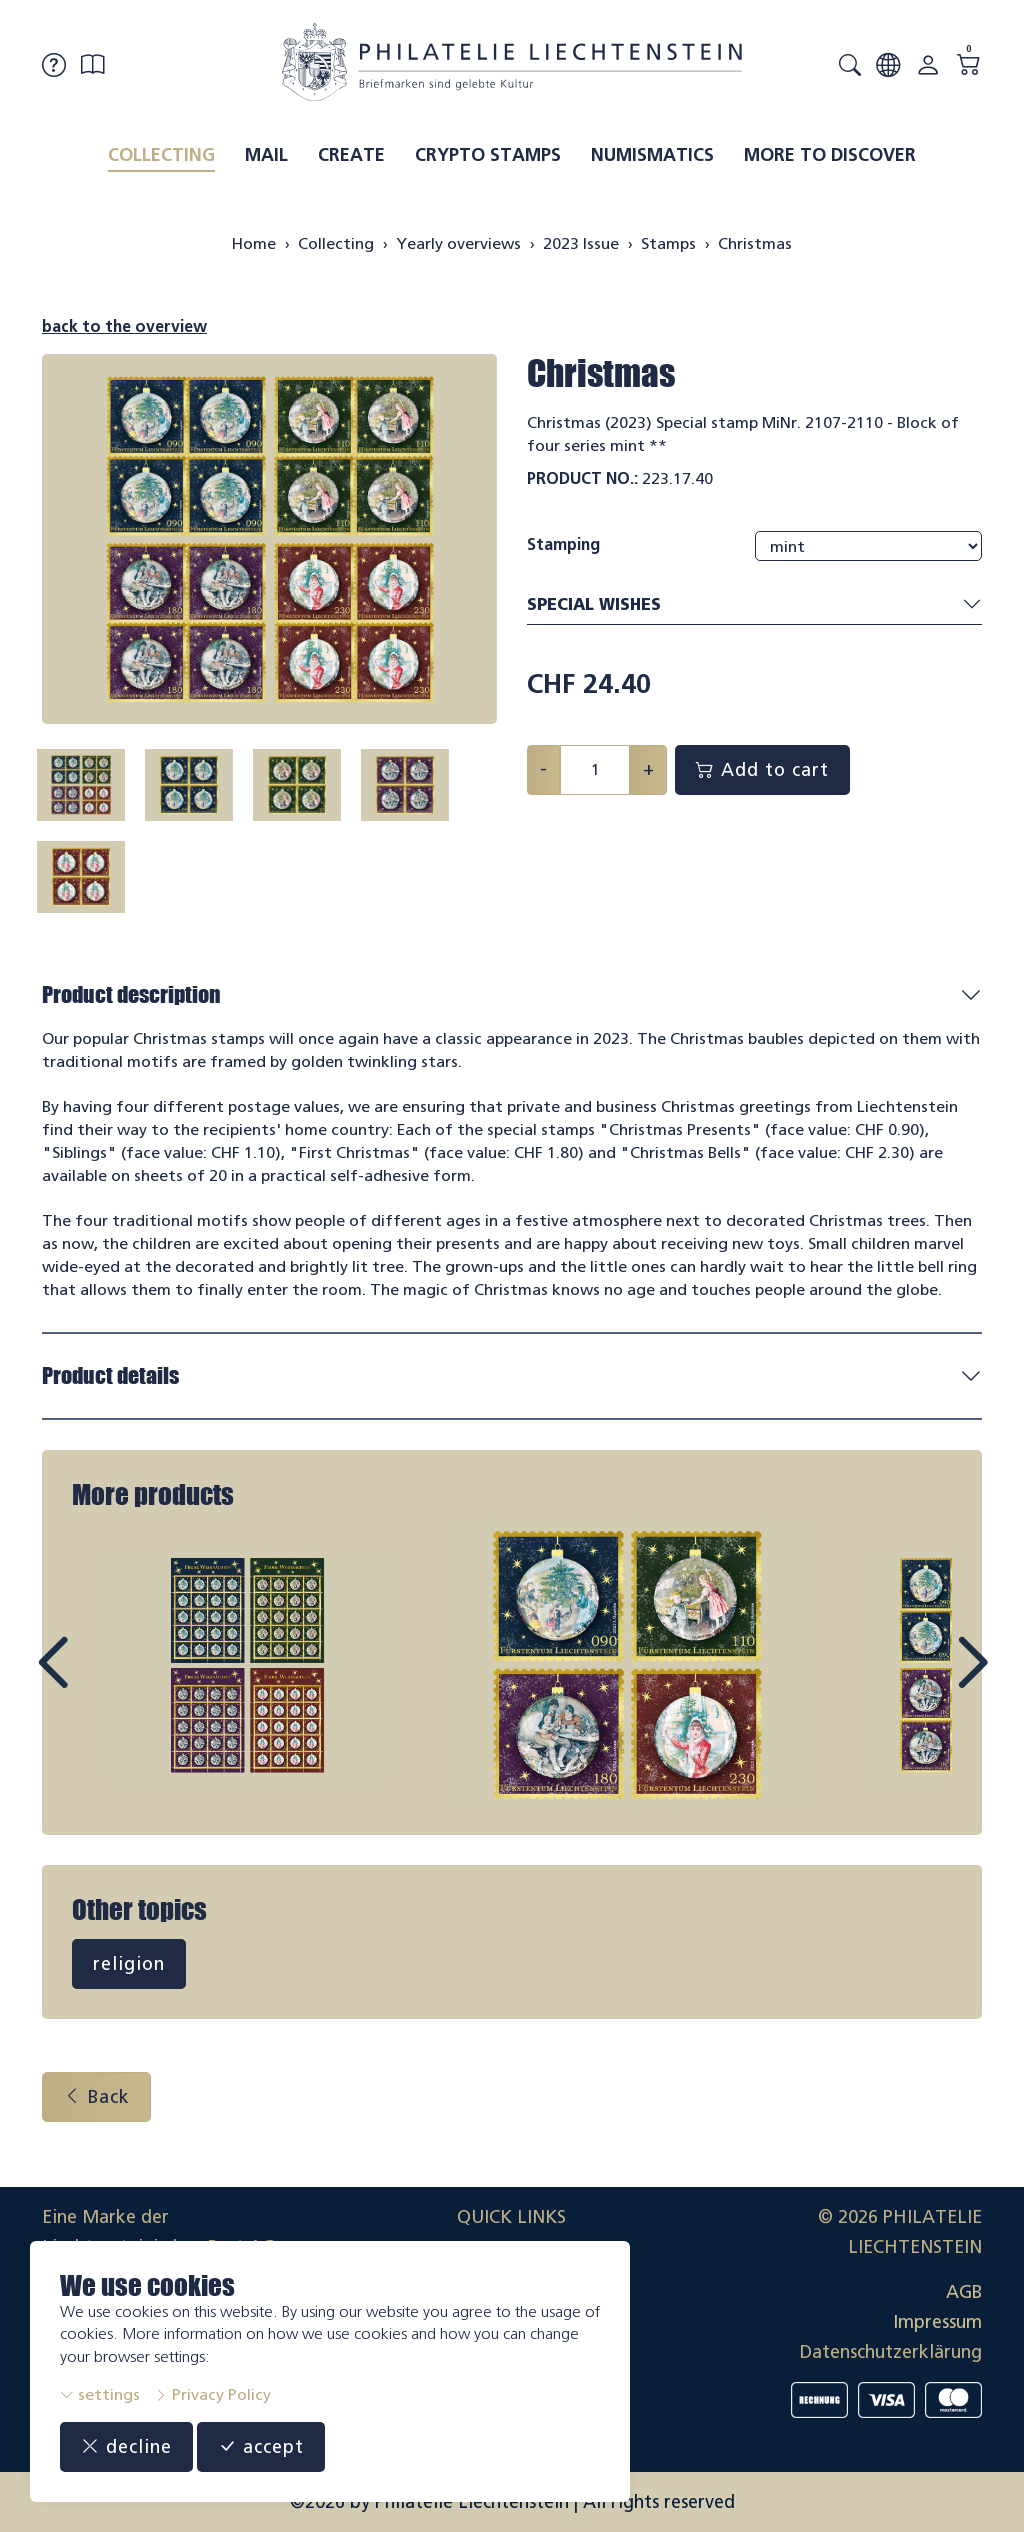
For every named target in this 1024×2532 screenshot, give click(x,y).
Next (926, 1681)
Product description (131, 994)
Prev (98, 1681)
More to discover (830, 155)
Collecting (161, 155)
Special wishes (754, 605)
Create (351, 155)
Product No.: (582, 478)
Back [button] (96, 2097)
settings (100, 2394)
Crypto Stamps (488, 155)
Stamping (563, 544)
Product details (110, 1375)
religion (129, 1964)
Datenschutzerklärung (891, 2352)
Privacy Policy (212, 2394)
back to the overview (124, 326)
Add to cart (762, 770)
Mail (266, 155)
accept (261, 2447)
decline (126, 2447)
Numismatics (652, 155)
